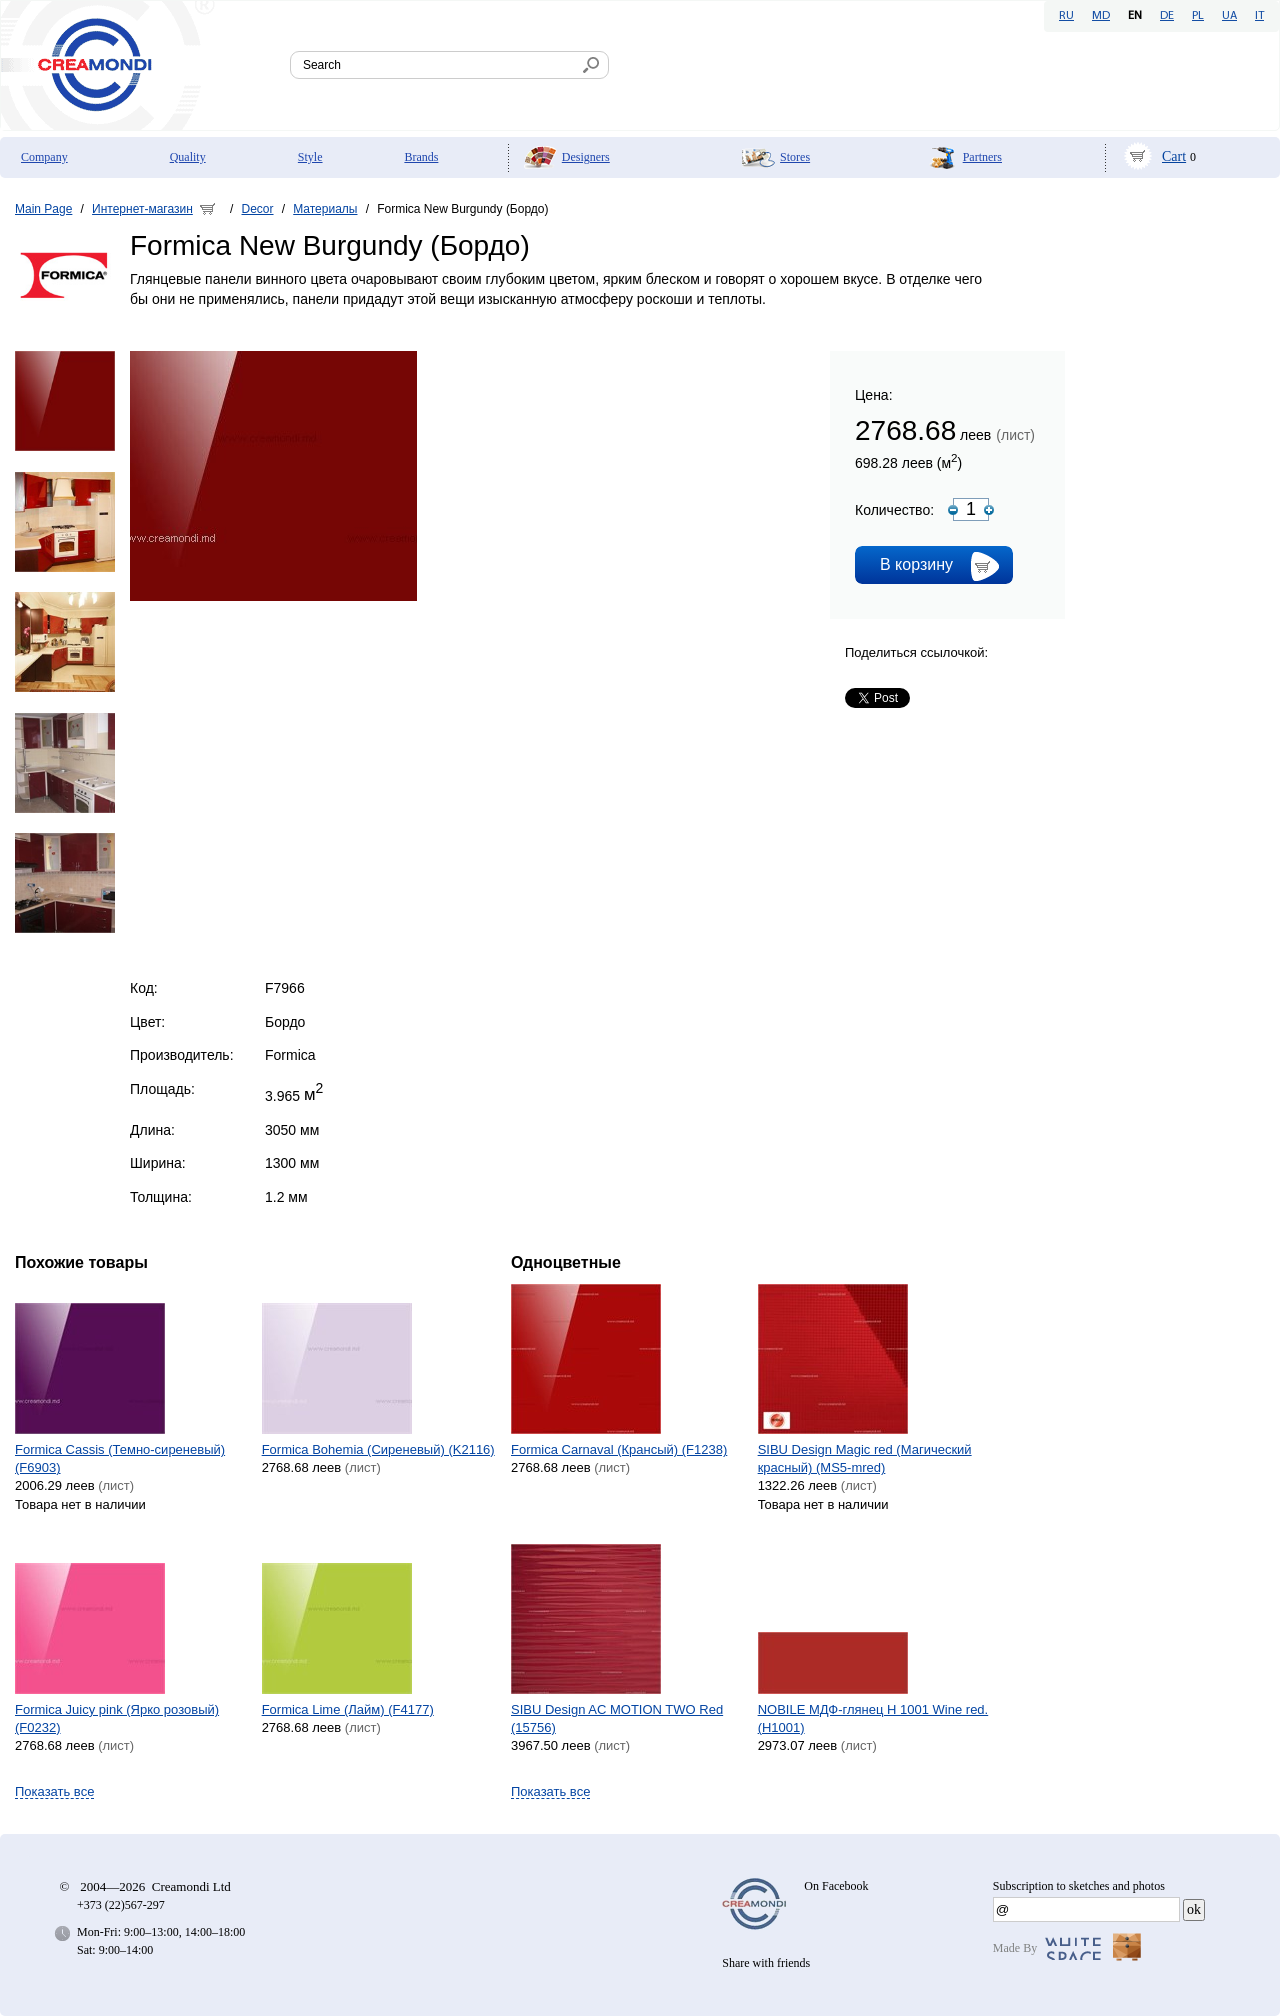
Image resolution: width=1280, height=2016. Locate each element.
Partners (982, 157)
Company (44, 157)
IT (1259, 16)
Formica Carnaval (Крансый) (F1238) (619, 1449)
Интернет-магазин (142, 209)
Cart (1174, 156)
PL (1198, 16)
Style (310, 157)
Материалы (325, 209)
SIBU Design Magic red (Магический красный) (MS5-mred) (865, 1458)
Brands (421, 157)
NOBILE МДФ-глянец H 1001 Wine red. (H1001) (873, 1718)
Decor (258, 209)
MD (1101, 16)
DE (1167, 16)
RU (1066, 16)
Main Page (43, 209)
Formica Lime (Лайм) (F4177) (348, 1709)
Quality (188, 157)
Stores (795, 157)
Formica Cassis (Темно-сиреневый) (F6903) (120, 1458)
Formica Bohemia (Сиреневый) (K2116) (378, 1449)
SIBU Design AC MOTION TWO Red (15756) (617, 1718)
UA (1229, 16)
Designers (586, 157)
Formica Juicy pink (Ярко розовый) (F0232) (117, 1718)
